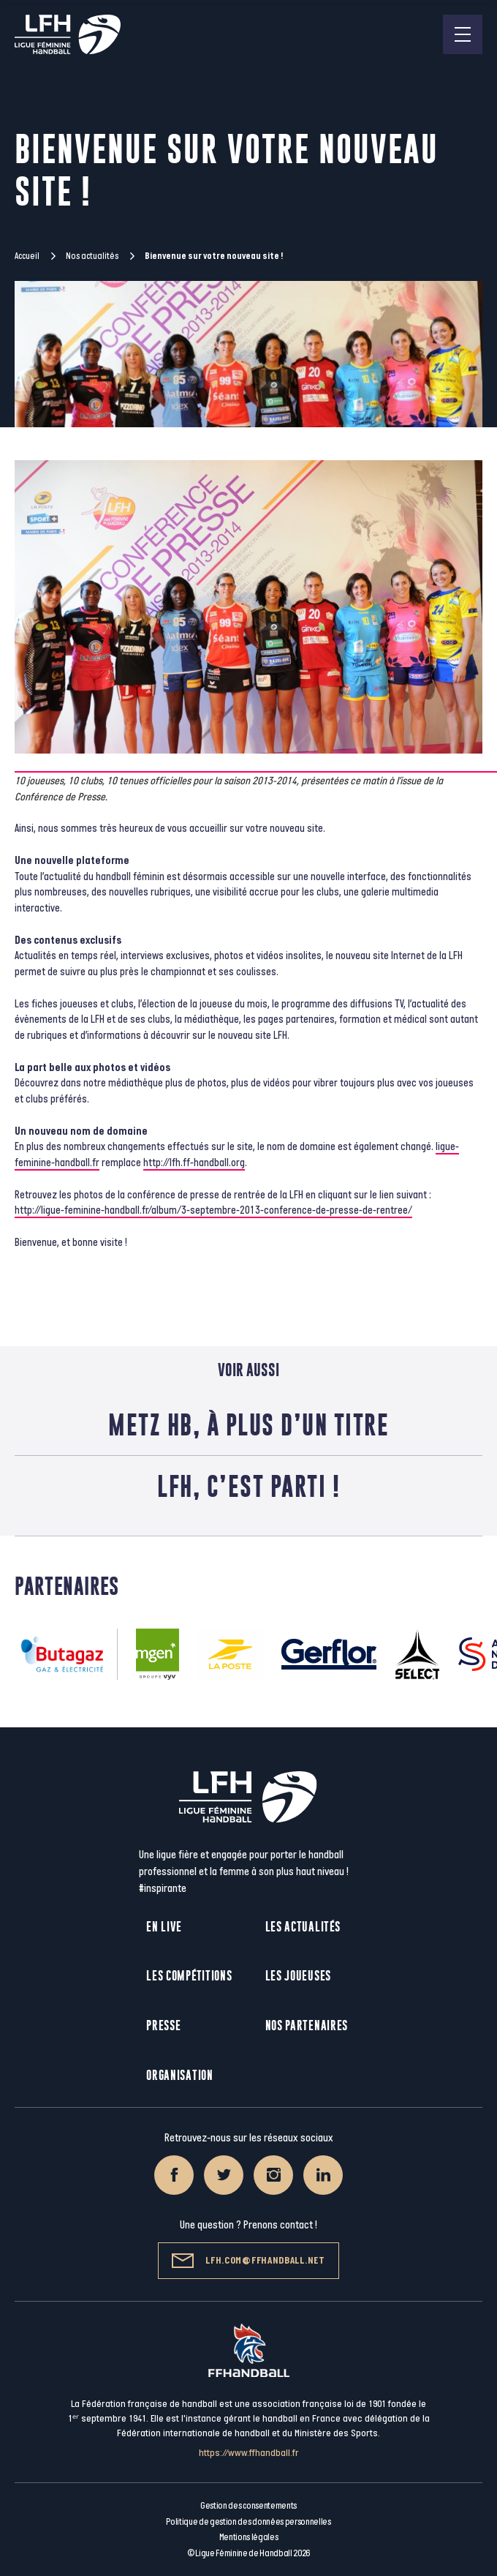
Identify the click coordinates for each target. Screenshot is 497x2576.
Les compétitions (189, 1976)
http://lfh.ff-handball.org (194, 1163)
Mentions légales (248, 2537)
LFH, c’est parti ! (248, 1486)
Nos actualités (92, 256)
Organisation (179, 2075)
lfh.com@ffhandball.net (248, 2261)
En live (164, 1927)
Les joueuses (298, 1976)
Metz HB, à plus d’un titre (248, 1424)
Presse (163, 2025)
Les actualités (303, 1927)
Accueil (27, 256)
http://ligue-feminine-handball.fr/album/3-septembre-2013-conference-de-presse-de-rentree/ (213, 1210)
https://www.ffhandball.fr (249, 2453)
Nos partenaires (307, 2025)
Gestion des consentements (248, 2506)
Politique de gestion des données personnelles (248, 2522)
